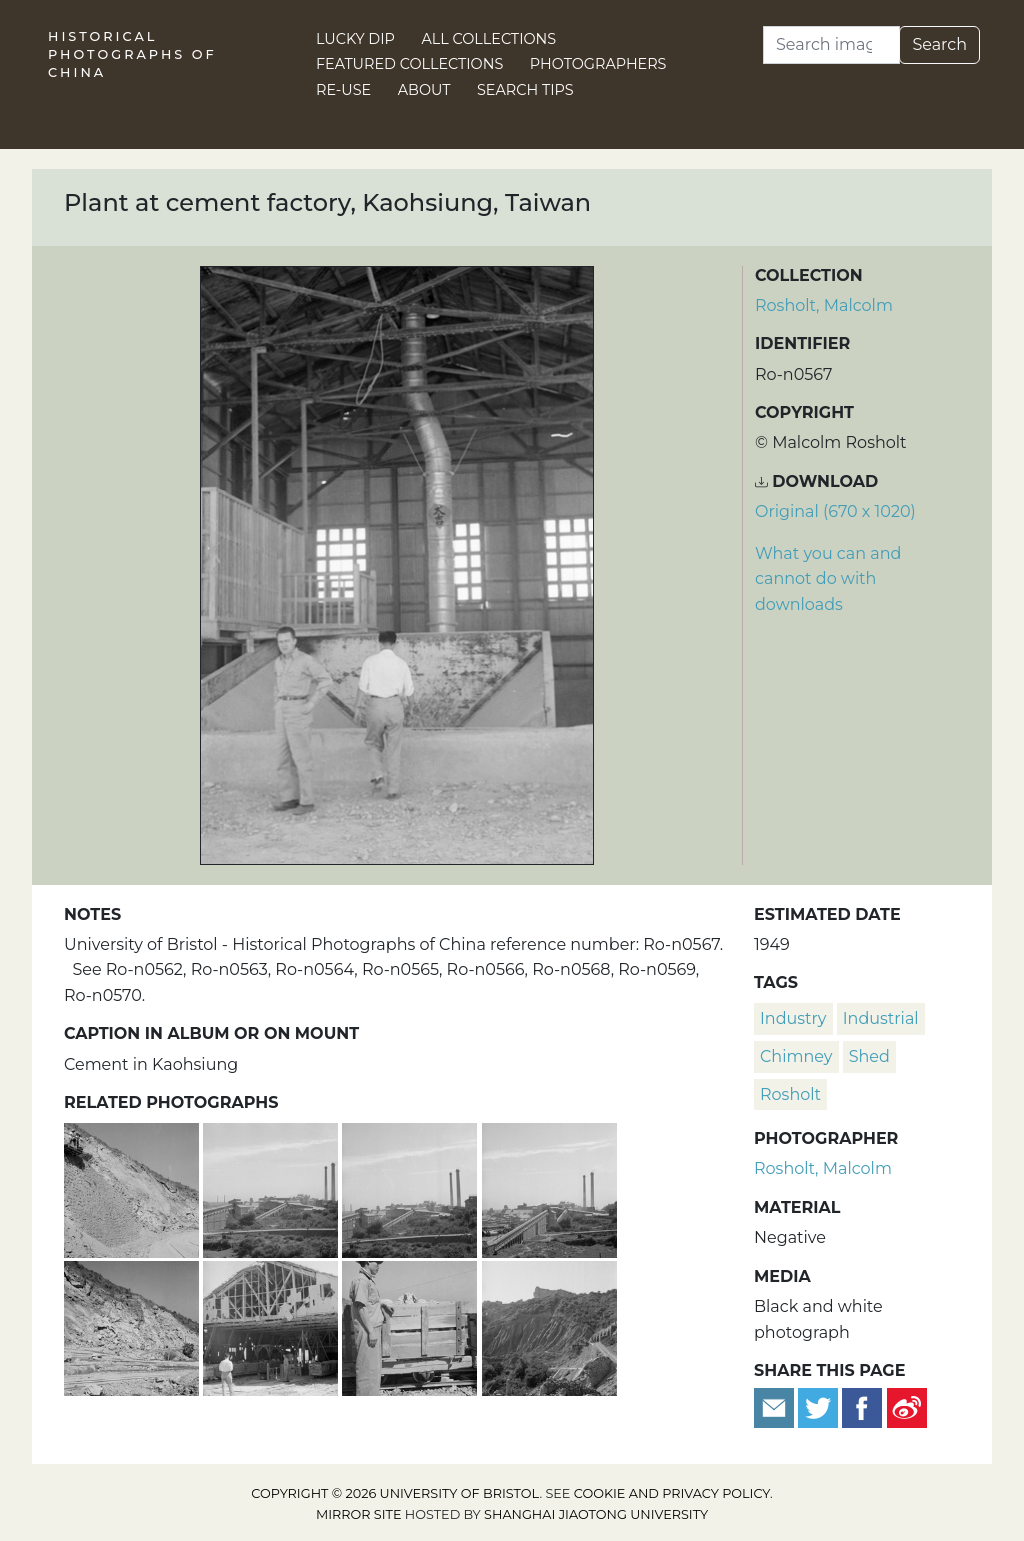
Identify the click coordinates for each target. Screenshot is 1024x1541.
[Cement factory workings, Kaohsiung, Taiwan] (549, 1326)
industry (793, 1018)
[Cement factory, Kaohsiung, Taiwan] (272, 1188)
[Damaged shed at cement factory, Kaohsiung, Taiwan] (272, 1326)
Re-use (343, 90)
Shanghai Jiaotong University (596, 1514)
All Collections (489, 39)
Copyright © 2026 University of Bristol (395, 1493)
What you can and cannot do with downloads (828, 579)
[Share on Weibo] (907, 1407)
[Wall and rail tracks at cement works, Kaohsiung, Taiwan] (133, 1188)
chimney (796, 1056)
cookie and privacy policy (672, 1493)
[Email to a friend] (776, 1407)
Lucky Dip (355, 39)
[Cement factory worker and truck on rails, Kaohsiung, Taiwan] (411, 1326)
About (424, 90)
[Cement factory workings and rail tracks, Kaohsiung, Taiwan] (133, 1326)
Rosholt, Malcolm (824, 305)
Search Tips (525, 90)
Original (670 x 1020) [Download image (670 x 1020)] (835, 511)
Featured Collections (409, 64)
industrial (881, 1018)
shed (869, 1056)
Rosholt (790, 1094)
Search (939, 44)
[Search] (831, 45)
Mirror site (359, 1514)
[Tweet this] (820, 1407)
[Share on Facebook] (862, 1407)
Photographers (598, 64)
